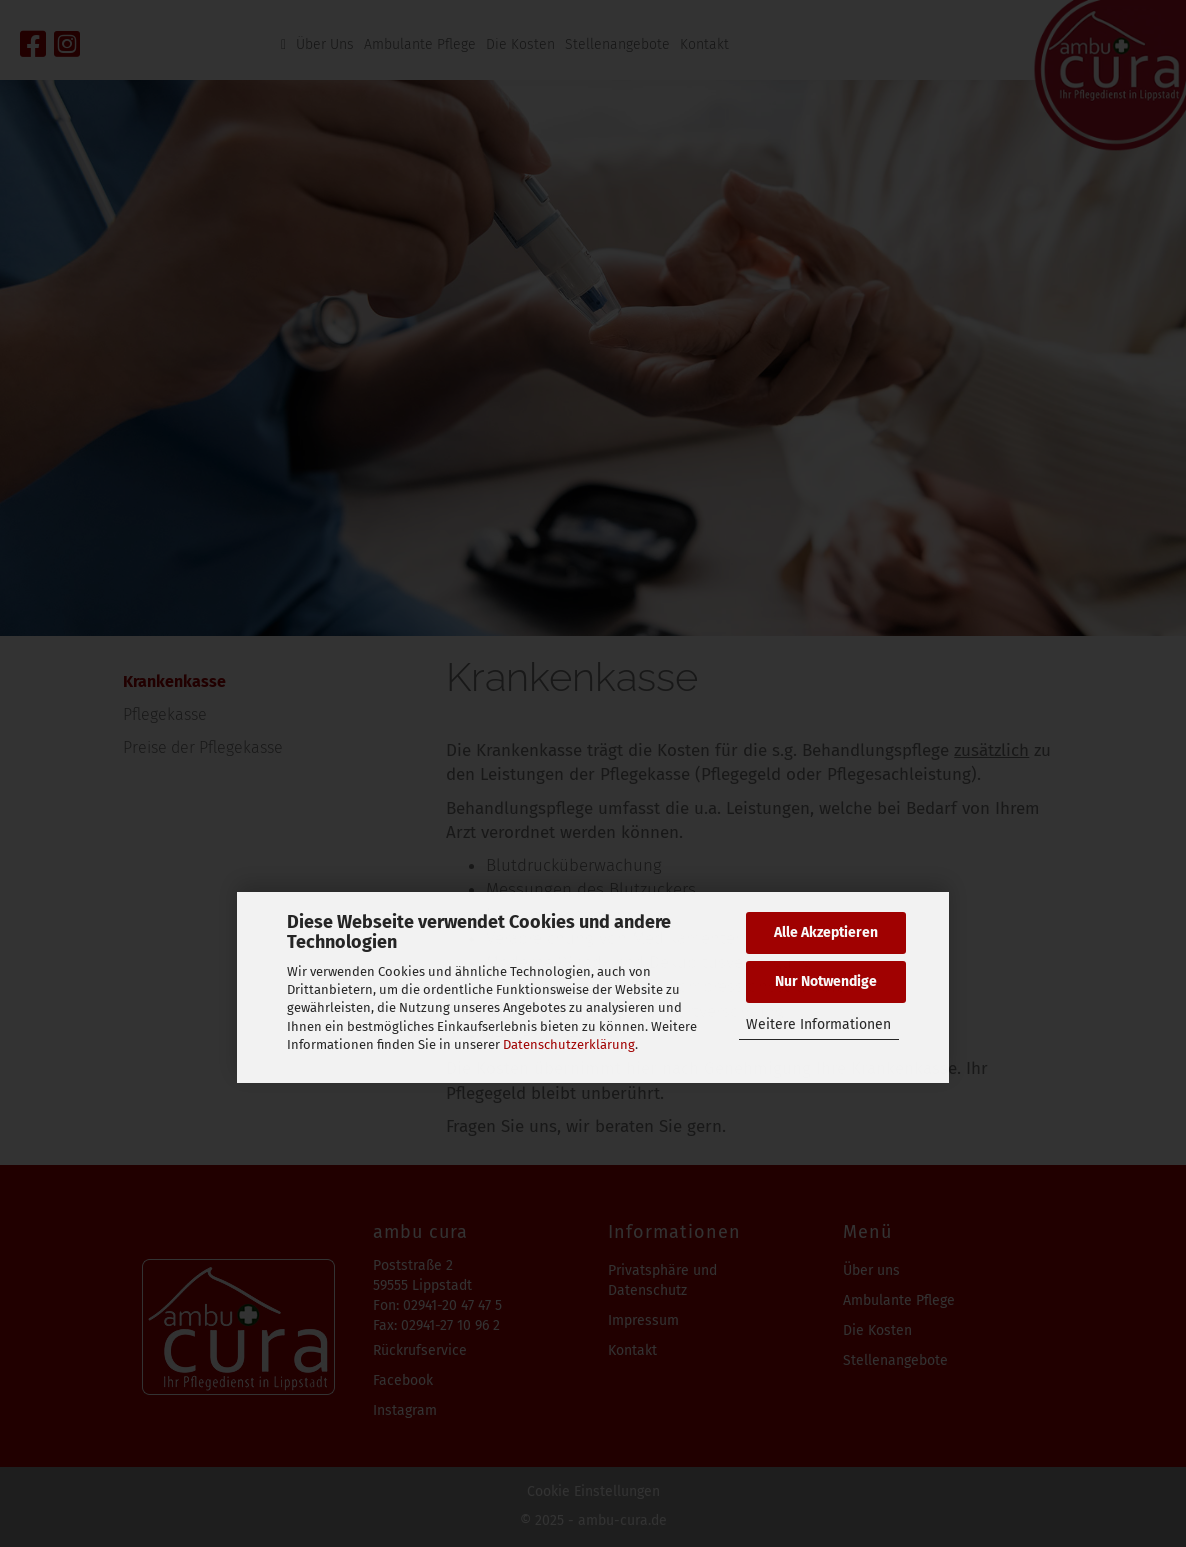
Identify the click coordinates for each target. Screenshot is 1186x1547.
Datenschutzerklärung (569, 1044)
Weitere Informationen (818, 1024)
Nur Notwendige (826, 981)
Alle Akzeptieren (826, 932)
